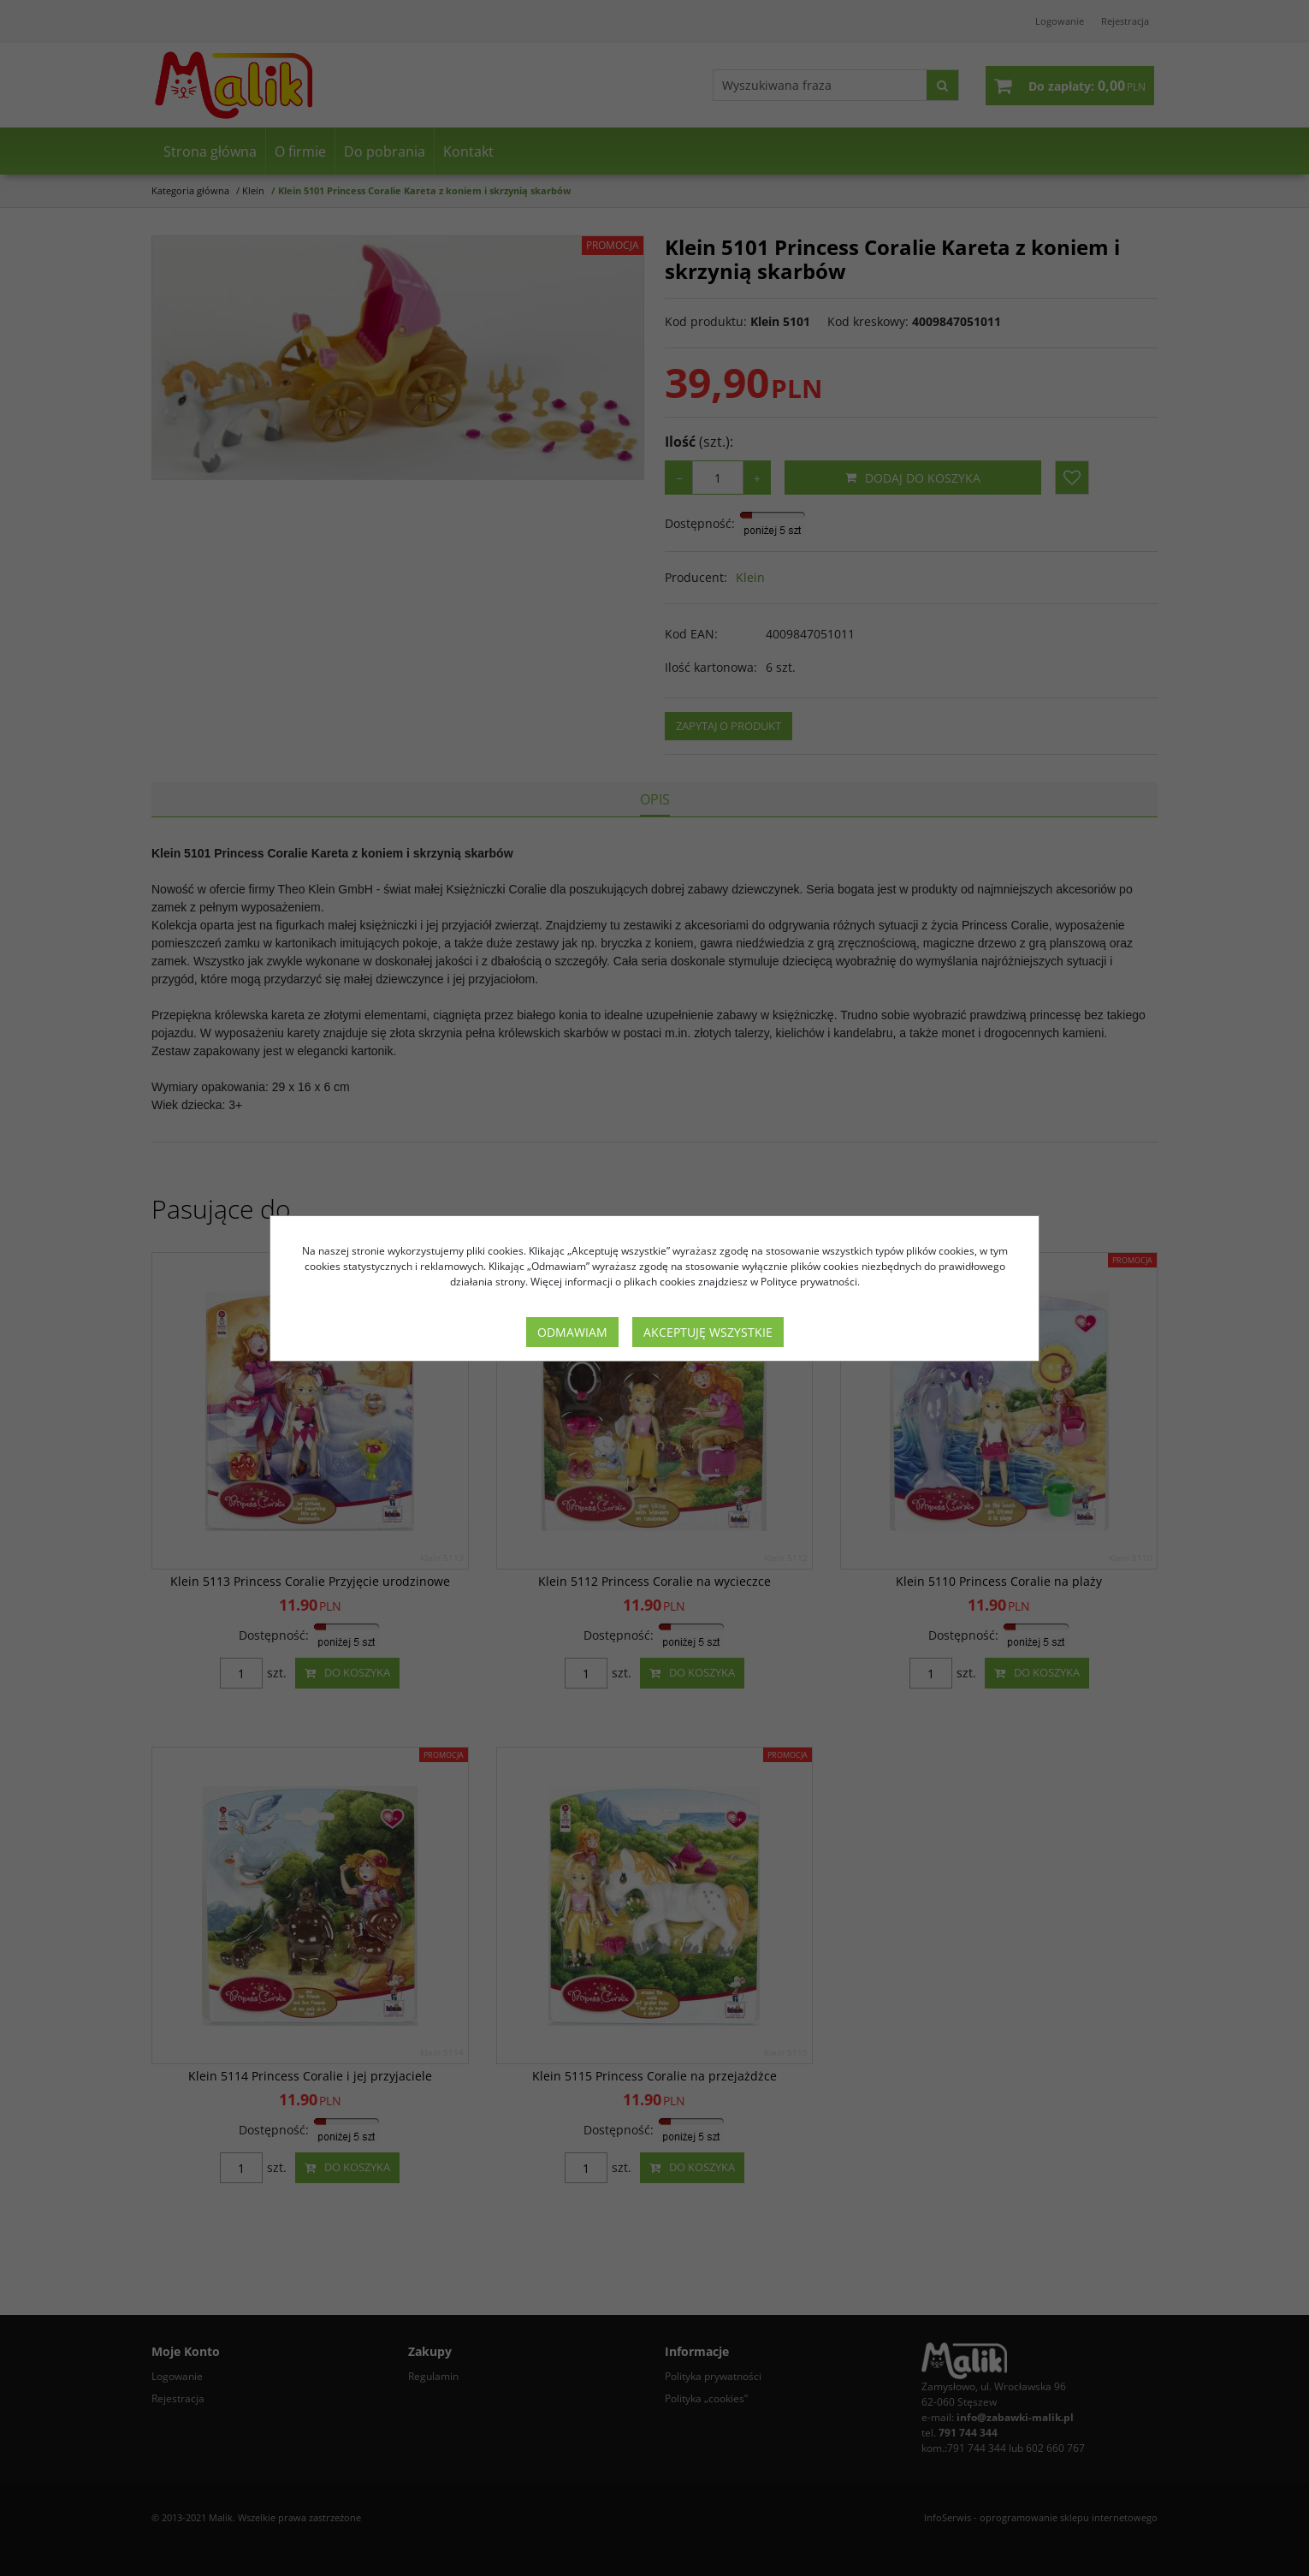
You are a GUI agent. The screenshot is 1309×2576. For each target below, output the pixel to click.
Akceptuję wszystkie (708, 1332)
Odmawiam (572, 1332)
